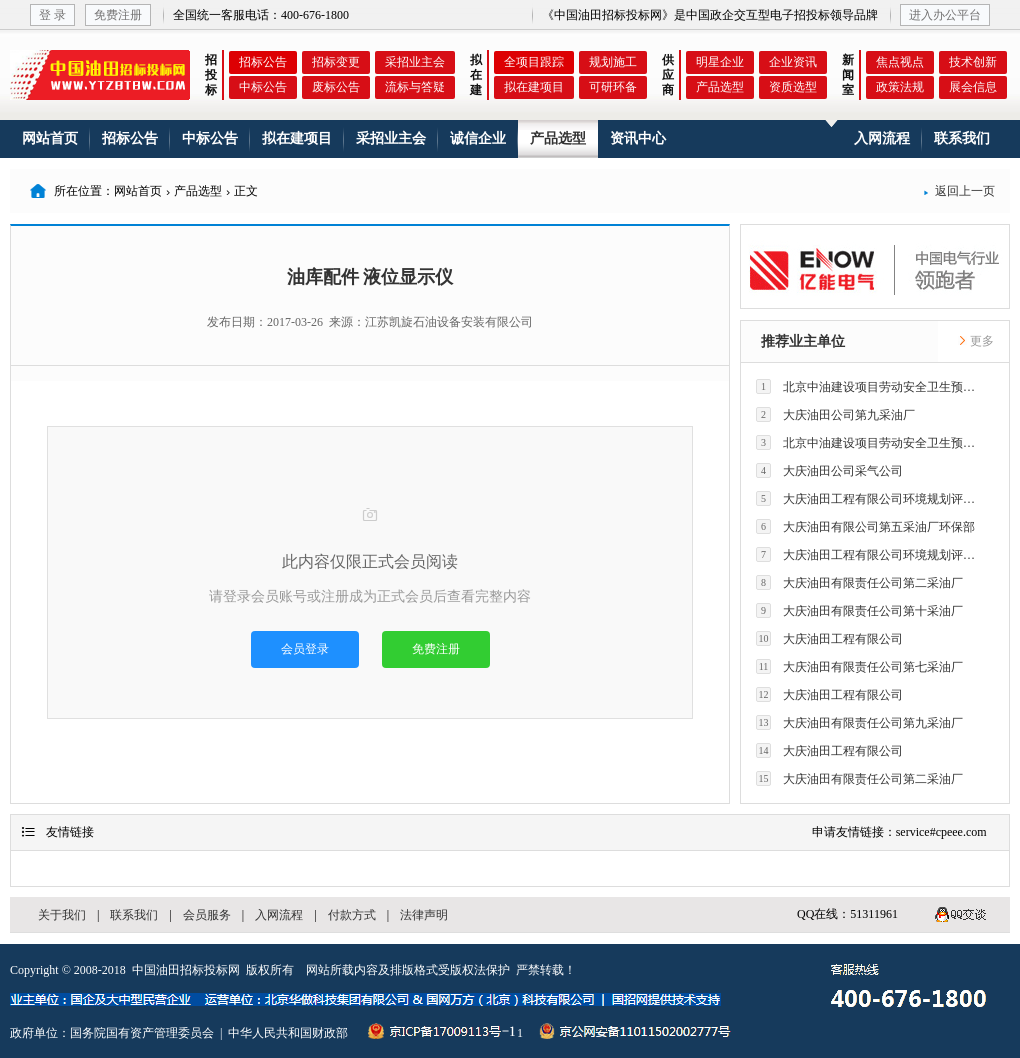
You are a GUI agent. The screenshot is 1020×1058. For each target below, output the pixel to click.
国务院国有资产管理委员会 (142, 1033)
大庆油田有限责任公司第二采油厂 (859, 582)
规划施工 (613, 62)
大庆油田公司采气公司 (829, 470)
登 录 (52, 15)
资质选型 (793, 87)
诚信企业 (478, 138)
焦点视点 (900, 62)
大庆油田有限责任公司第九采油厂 (859, 722)
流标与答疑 (415, 87)
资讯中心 (638, 138)
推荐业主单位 (803, 341)
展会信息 (973, 87)
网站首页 (50, 138)
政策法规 (900, 87)
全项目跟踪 (534, 62)
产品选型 (720, 87)
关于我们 (62, 915)
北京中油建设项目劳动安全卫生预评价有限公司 (871, 386)
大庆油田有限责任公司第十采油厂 (859, 610)
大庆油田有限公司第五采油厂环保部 (865, 526)
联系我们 (962, 138)
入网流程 (882, 138)
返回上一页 (959, 191)
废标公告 (336, 87)
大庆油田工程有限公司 (829, 638)
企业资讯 (793, 62)
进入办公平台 (945, 15)
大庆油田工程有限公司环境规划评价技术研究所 (871, 498)
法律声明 (424, 915)
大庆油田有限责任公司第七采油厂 (859, 666)
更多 (976, 341)
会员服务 (207, 915)
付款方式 (352, 915)
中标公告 (263, 87)
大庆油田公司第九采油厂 (835, 414)
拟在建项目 (534, 87)
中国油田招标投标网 (186, 970)
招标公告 (263, 62)
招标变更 (336, 62)
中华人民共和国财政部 (288, 1033)
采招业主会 (415, 62)
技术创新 (973, 62)
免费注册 (118, 15)
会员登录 (305, 649)
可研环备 (613, 87)
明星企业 (720, 62)
